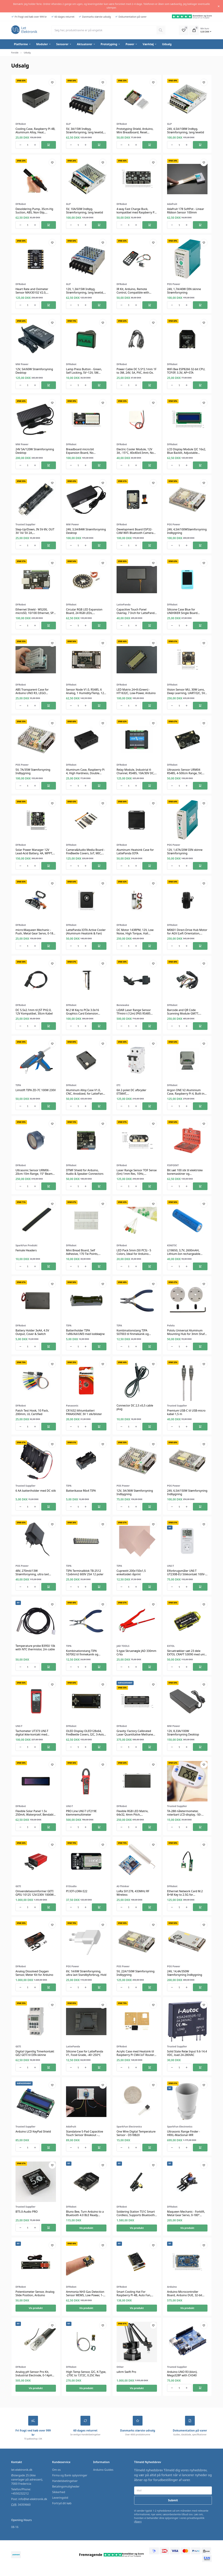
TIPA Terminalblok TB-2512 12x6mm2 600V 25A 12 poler (84, 1572)
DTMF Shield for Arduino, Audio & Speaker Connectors (84, 1172)
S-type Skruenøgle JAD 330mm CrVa (136, 1652)
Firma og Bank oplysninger (69, 2475)
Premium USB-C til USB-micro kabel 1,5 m (186, 1412)
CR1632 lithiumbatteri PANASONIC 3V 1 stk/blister (84, 1412)
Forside (14, 52)
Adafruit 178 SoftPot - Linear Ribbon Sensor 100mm (185, 210)
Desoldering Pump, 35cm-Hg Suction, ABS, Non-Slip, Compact (34, 212)
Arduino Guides (103, 2470)
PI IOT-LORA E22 (76, 1891)
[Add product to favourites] (52, 82)
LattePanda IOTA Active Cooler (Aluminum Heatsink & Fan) (86, 931)
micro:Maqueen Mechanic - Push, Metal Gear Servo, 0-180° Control (36, 933)
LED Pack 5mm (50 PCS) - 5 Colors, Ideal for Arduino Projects (134, 1253)
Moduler (43, 44)
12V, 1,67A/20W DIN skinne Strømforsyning (184, 851)
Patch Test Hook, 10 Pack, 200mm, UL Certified (32, 1412)
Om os (56, 2470)
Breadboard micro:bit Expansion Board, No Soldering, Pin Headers (81, 452)
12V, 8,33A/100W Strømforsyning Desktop (183, 1732)
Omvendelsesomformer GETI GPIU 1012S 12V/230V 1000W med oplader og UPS (35, 1894)
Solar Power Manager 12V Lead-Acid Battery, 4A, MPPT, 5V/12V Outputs (34, 853)
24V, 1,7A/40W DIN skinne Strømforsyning (184, 290)
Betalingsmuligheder (65, 2486)
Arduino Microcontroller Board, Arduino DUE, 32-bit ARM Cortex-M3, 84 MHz (184, 2295)
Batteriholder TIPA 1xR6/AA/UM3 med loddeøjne (85, 1332)
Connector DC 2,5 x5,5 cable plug (135, 1407)
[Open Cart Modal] (194, 30)
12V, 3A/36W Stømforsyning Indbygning (135, 1492)
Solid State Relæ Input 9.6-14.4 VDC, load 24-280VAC (187, 2053)
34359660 (24, 2505)
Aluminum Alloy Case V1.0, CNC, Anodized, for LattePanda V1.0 (86, 1093)
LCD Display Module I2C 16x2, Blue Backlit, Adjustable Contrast (186, 452)
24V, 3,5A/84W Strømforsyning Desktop (86, 531)
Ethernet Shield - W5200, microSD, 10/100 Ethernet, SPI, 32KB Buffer (35, 613)
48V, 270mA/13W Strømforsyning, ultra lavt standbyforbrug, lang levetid (34, 1574)
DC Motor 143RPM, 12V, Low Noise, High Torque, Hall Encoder (135, 933)
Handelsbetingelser (65, 2481)
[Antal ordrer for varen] (28, 145)
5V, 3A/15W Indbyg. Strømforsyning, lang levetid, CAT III (85, 132)
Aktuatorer (86, 44)
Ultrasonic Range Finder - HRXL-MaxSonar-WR (183, 2133)
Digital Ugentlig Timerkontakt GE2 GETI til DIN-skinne (35, 2053)
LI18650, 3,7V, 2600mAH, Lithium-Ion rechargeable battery (183, 1253)
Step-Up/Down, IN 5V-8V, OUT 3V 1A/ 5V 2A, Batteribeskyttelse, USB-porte (35, 532)
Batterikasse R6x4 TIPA (81, 1491)
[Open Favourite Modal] (184, 30)
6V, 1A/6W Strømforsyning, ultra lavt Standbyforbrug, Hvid (86, 1973)
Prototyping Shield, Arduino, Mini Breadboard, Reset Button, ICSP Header (135, 132)
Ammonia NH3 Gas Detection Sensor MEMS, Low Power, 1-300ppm (85, 2295)
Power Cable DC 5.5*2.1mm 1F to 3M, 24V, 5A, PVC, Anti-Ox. (136, 371)
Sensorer (64, 44)
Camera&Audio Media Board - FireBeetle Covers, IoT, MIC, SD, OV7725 (85, 853)
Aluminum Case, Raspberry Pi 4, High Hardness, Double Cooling (85, 773)
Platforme (22, 44)
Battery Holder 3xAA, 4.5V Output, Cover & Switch (32, 1332)
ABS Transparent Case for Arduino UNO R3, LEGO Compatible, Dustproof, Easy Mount (34, 695)
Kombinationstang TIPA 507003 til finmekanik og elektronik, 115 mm (133, 1333)
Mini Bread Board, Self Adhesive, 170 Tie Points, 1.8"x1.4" (82, 1253)
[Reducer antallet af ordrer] (20, 145)
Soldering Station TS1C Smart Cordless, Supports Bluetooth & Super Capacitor (136, 2215)
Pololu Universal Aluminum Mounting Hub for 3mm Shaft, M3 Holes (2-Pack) (186, 1333)
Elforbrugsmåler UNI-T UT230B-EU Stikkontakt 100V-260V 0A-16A (186, 1574)
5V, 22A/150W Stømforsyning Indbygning (136, 1973)
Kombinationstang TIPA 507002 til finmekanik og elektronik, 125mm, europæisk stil (86, 1656)
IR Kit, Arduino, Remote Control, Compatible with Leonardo (133, 292)
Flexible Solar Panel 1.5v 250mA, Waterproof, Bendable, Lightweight (36, 1814)
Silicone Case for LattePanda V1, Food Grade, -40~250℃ (84, 2053)
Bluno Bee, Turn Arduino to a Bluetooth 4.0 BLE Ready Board (85, 2215)
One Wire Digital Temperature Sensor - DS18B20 (136, 2133)
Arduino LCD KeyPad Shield (33, 2131)
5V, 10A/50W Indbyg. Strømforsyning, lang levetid (84, 210)
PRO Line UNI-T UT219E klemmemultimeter (81, 1812)
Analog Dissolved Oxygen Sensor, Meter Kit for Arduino (34, 1973)
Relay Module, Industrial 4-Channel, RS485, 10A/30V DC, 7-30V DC (136, 773)
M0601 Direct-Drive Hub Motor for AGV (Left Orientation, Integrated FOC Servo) (187, 933)
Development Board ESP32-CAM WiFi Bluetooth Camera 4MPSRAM (135, 532)
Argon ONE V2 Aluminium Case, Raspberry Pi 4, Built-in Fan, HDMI (185, 1093)
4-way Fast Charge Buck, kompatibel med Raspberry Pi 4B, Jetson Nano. (136, 212)
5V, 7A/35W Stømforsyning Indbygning (33, 771)
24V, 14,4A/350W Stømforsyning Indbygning (184, 1973)
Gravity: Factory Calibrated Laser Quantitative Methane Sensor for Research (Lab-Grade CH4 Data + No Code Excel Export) (135, 1738)
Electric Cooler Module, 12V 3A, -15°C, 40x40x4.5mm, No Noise (135, 452)
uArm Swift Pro (126, 2372)
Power (131, 44)
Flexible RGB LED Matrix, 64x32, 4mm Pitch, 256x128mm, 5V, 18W (132, 1814)
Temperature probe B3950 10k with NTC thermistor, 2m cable (35, 1647)
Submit (173, 2500)
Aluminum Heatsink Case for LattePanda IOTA (135, 851)
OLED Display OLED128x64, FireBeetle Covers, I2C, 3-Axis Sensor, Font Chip (85, 1734)
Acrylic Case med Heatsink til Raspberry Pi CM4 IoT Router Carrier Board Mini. (135, 2054)
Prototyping (110, 44)
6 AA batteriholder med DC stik (36, 1491)
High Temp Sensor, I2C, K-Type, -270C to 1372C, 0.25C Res (86, 2373)
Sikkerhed (58, 2492)
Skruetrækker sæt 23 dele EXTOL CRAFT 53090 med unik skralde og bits (186, 1654)
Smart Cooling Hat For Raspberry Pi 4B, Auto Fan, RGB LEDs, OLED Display (134, 2295)
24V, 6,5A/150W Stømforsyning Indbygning (187, 1492)
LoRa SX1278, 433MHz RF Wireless (133, 1893)
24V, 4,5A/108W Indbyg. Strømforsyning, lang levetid (185, 130)
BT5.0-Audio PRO (27, 2212)
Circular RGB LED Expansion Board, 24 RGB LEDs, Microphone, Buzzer (84, 613)
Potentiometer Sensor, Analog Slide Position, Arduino (35, 2293)
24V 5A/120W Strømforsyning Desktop (35, 451)
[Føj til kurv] (48, 145)
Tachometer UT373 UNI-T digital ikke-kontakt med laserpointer (32, 1734)
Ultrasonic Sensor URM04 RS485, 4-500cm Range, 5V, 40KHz (184, 773)
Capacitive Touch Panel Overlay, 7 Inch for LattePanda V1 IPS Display (136, 613)
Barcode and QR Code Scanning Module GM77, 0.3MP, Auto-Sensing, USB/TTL (186, 1013)
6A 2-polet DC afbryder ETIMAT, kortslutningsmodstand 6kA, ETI (135, 1095)
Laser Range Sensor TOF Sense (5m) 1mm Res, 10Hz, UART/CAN (137, 1173)
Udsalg (167, 44)
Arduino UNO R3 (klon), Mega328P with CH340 (182, 2373)
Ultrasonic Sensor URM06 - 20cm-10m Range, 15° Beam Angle (34, 1173)
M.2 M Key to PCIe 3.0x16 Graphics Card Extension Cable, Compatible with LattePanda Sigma (82, 1015)
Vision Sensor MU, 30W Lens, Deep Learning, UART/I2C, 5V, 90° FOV (186, 693)
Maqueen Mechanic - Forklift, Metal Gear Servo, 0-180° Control (186, 2215)
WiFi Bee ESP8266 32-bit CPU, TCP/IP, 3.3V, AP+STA (186, 371)
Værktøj (150, 44)
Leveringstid (60, 2498)
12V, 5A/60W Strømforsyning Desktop (34, 371)
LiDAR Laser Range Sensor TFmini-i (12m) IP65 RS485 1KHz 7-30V (134, 1013)
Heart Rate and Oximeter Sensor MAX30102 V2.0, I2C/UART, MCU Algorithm (32, 292)
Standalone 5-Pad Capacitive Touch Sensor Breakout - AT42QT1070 (84, 2135)
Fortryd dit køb (61, 2503)
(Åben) (138, 2521)
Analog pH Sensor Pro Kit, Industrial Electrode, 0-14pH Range (34, 2375)
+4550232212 (20, 2493)
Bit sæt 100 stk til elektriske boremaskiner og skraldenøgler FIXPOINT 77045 (187, 1173)
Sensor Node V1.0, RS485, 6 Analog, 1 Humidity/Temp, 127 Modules (86, 693)
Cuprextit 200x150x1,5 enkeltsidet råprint (131, 1572)
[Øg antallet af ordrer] (35, 145)
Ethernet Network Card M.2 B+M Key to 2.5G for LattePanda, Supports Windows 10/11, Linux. (185, 1896)
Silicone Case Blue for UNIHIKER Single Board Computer (182, 613)
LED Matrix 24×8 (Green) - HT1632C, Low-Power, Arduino (136, 691)
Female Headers (26, 1250)
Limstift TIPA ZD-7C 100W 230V (36, 1090)
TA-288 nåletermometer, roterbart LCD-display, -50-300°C (184, 1814)
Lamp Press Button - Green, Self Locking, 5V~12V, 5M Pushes (84, 372)
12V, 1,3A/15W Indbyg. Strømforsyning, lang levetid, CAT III (85, 292)
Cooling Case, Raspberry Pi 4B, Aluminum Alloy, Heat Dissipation (35, 132)
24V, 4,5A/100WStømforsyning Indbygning (187, 531)
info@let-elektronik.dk (32, 2499)
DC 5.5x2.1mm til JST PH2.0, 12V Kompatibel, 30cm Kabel (34, 1011)
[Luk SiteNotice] (218, 6)
